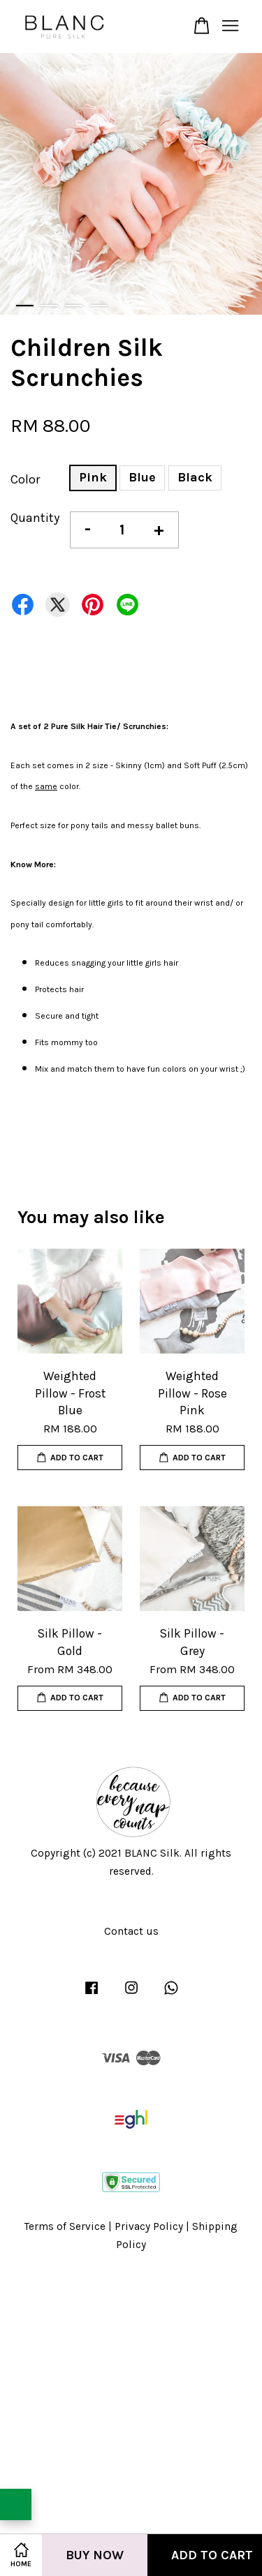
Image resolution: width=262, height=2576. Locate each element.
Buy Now (95, 2555)
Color (25, 479)
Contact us (131, 1931)
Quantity (34, 517)
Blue (142, 477)
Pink (93, 477)
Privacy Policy (149, 2226)
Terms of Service (64, 2226)
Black (194, 477)
